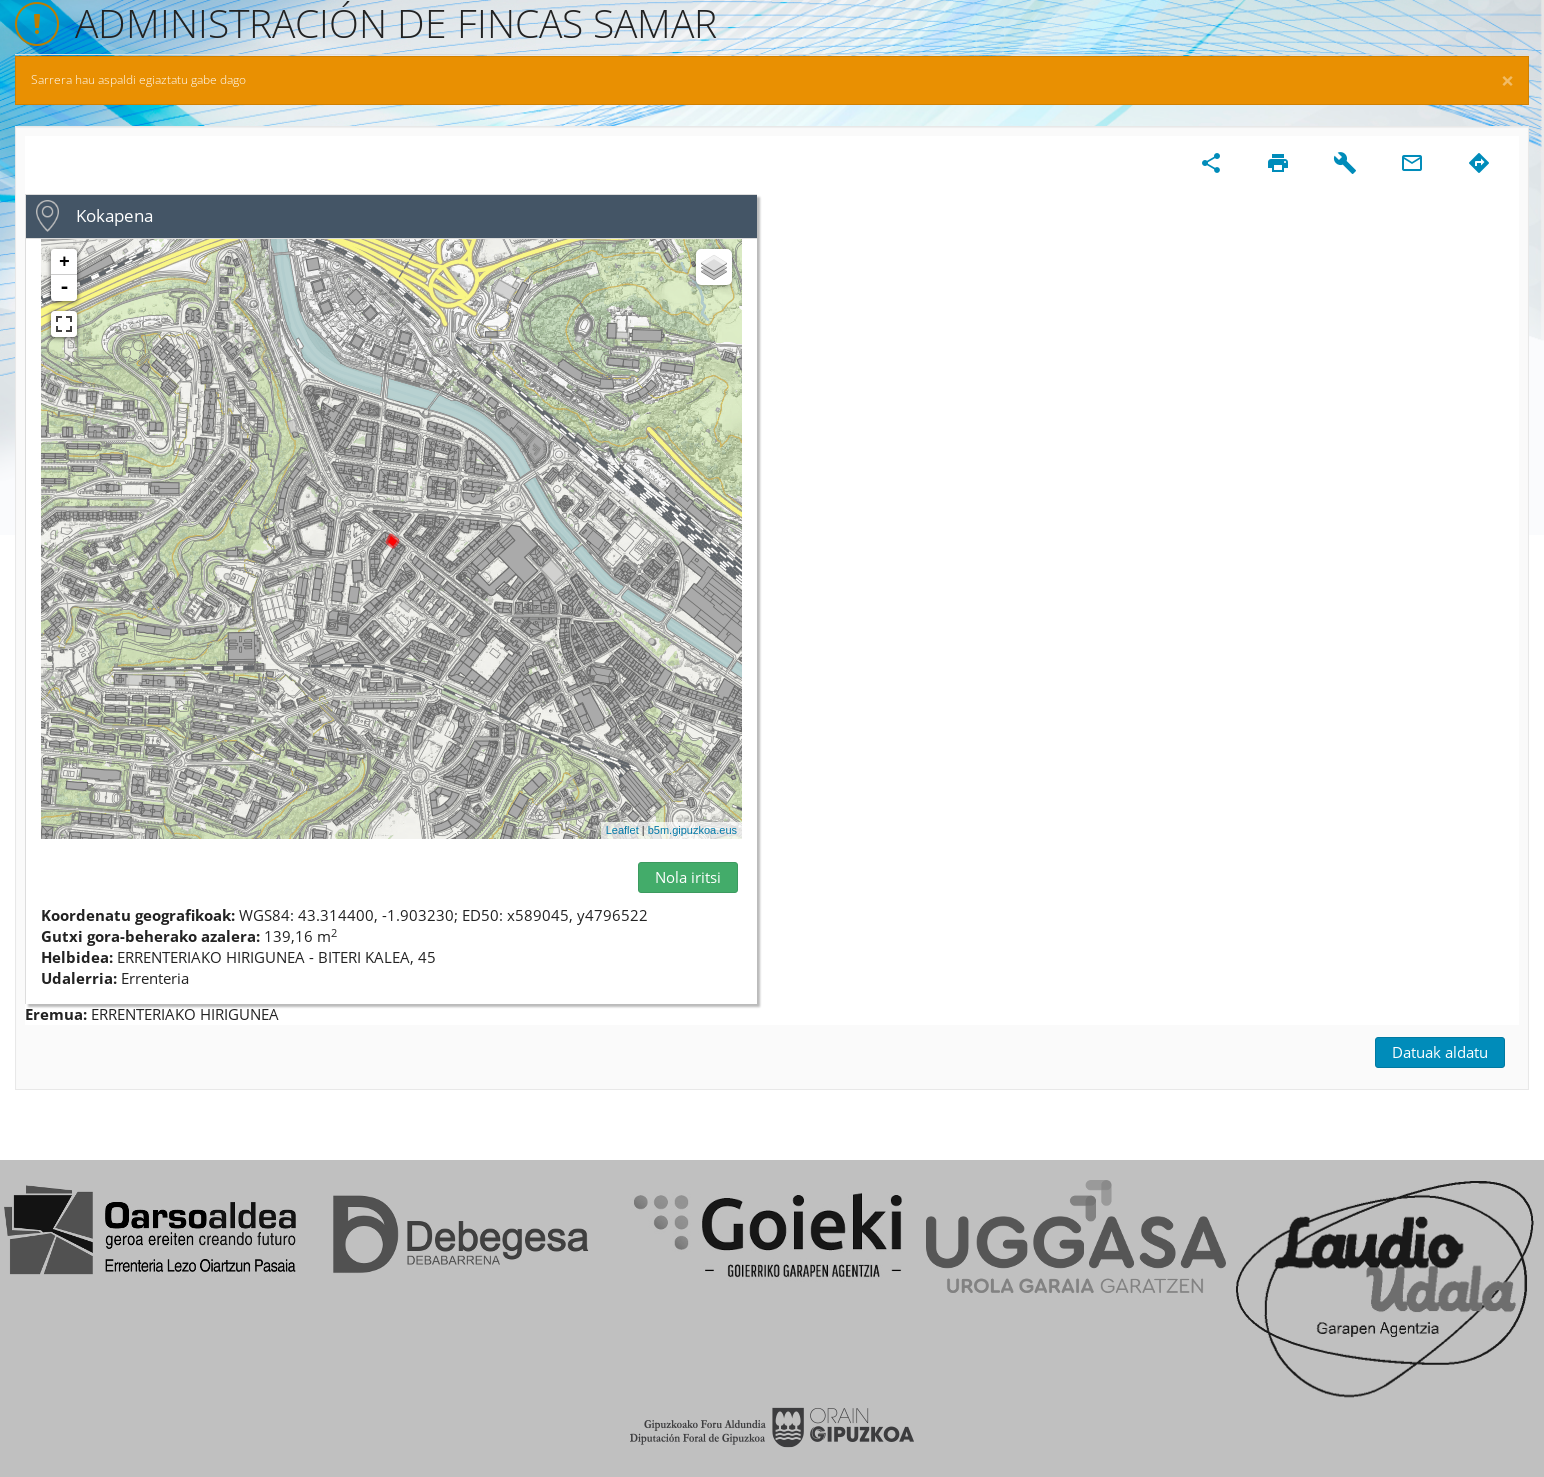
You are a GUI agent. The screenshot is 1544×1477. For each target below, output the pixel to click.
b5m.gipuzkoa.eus (692, 830)
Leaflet (622, 830)
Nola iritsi (688, 877)
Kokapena (114, 215)
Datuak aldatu (1440, 1052)
